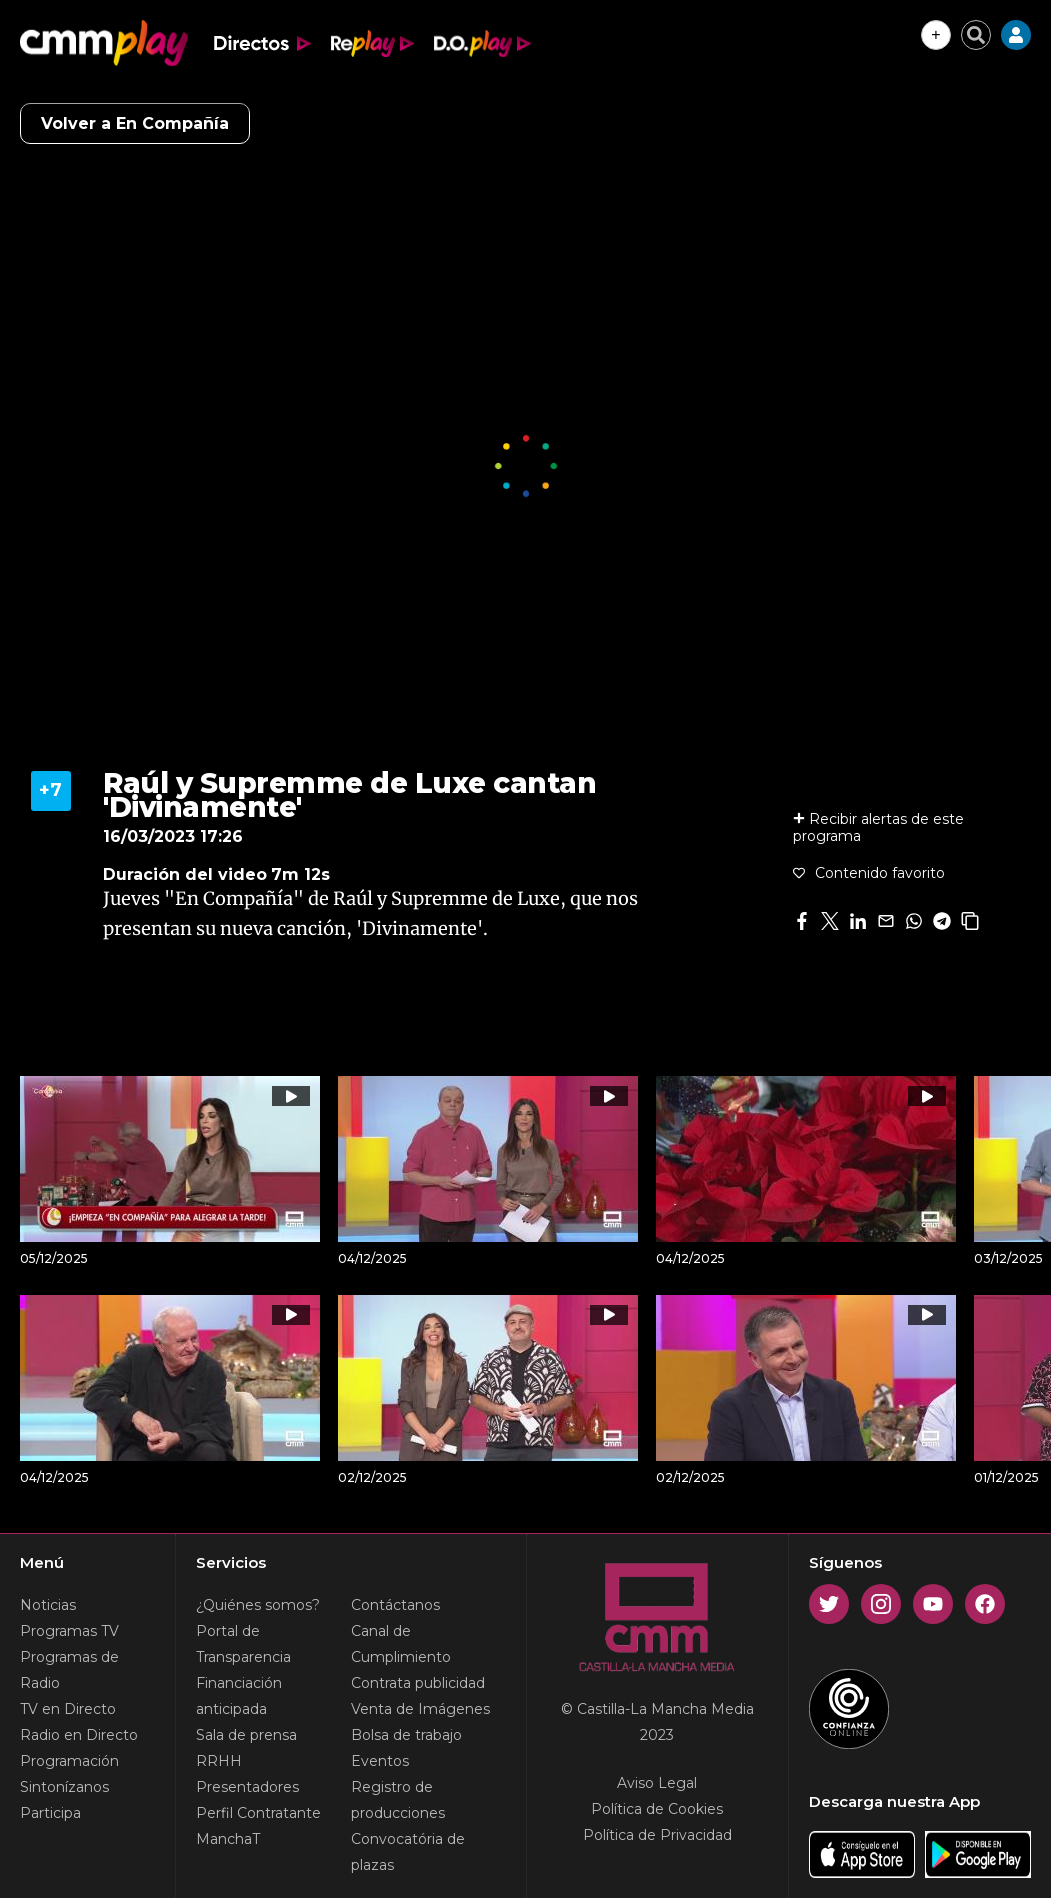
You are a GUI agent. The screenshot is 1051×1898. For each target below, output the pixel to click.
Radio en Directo (79, 1735)
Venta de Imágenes (420, 1709)
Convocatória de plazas (408, 1852)
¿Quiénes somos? (258, 1605)
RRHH (219, 1761)
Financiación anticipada (239, 1696)
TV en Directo (68, 1709)
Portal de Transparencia (243, 1644)
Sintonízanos (64, 1787)
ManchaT (228, 1839)
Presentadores (247, 1787)
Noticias (48, 1605)
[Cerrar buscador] (976, 35)
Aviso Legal (657, 1783)
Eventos (380, 1761)
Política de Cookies (657, 1809)
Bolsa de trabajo (406, 1735)
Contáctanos (395, 1605)
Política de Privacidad (657, 1835)
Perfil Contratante (258, 1813)
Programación (69, 1761)
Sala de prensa (246, 1735)
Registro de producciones (398, 1800)
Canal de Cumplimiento (401, 1644)
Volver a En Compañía (135, 123)
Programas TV (69, 1631)
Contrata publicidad (418, 1683)
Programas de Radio (69, 1670)
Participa (50, 1813)
